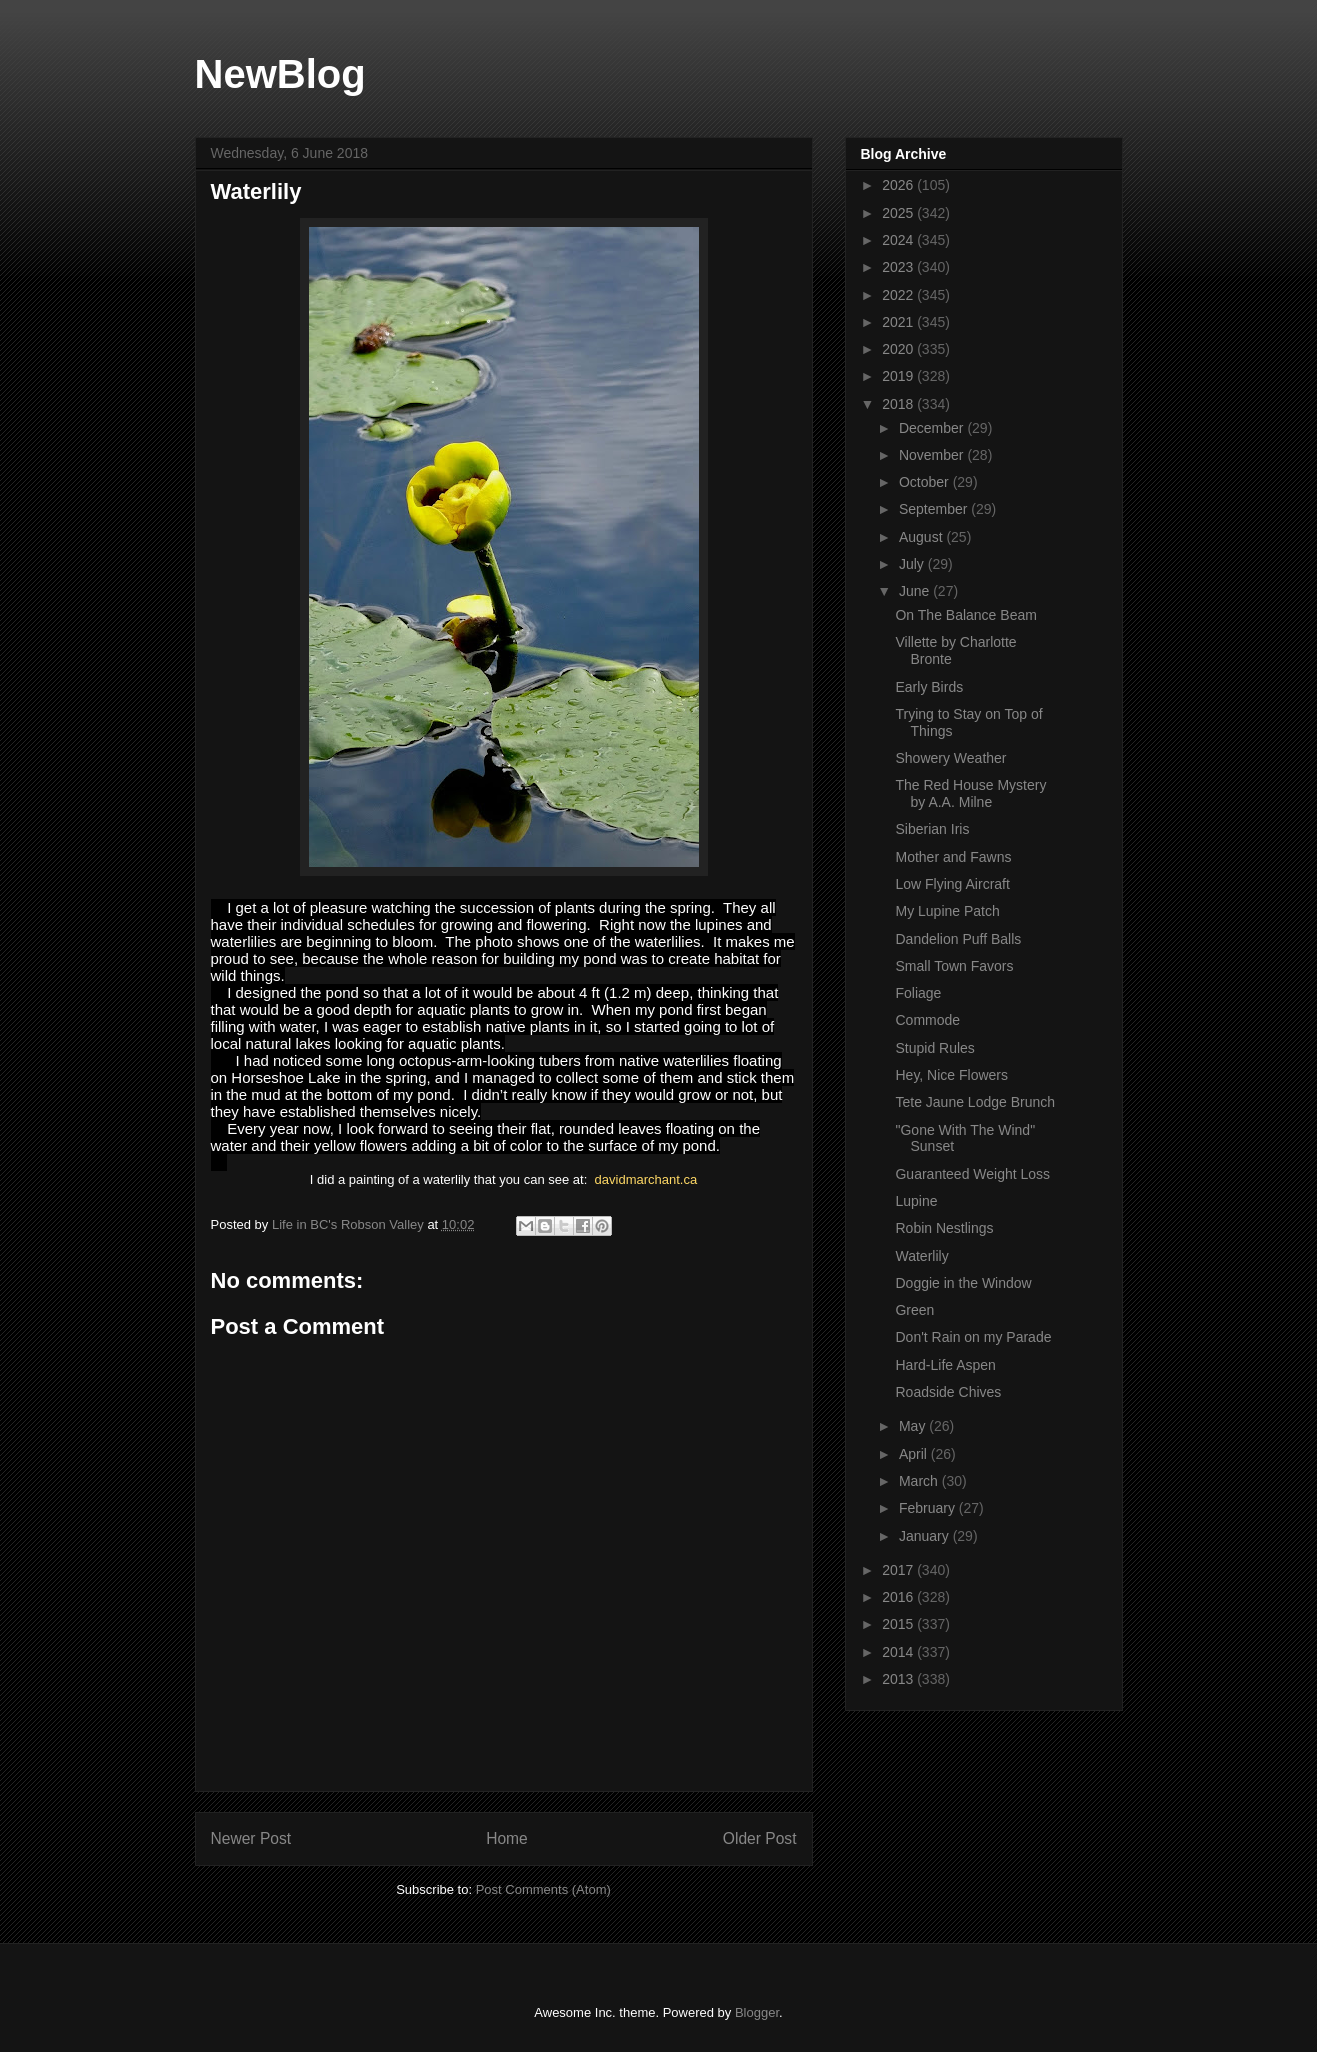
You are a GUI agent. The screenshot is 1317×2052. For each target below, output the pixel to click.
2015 (899, 1624)
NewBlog (280, 74)
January (926, 1536)
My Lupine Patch (947, 911)
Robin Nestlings (944, 1228)
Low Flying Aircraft (952, 884)
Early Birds (929, 687)
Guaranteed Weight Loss (972, 1174)
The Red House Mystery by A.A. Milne (970, 793)
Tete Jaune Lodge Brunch (975, 1102)
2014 (899, 1652)
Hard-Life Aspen (945, 1365)
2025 (899, 213)
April (915, 1454)
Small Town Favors (954, 966)
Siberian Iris (932, 829)
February (929, 1508)
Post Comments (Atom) (543, 1889)
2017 (899, 1570)
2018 (899, 404)
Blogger (757, 2012)
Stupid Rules (934, 1048)
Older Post (760, 1838)
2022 (899, 295)
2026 (899, 185)
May (914, 1426)
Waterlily (921, 1256)
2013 (899, 1679)
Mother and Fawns (953, 857)
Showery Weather (950, 758)
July (913, 564)
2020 (899, 349)
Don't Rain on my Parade (973, 1337)
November (933, 455)
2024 (899, 240)
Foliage (918, 993)
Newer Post (251, 1838)
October (926, 482)
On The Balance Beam (965, 615)
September (935, 509)
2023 (899, 267)
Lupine (916, 1201)
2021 (899, 322)
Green (914, 1310)
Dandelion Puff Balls (958, 939)
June (916, 591)
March (920, 1481)
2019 (899, 376)
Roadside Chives (948, 1392)
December (933, 428)
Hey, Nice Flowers (951, 1075)
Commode (927, 1020)
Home (507, 1838)
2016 (899, 1597)
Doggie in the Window (963, 1283)
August (922, 537)
